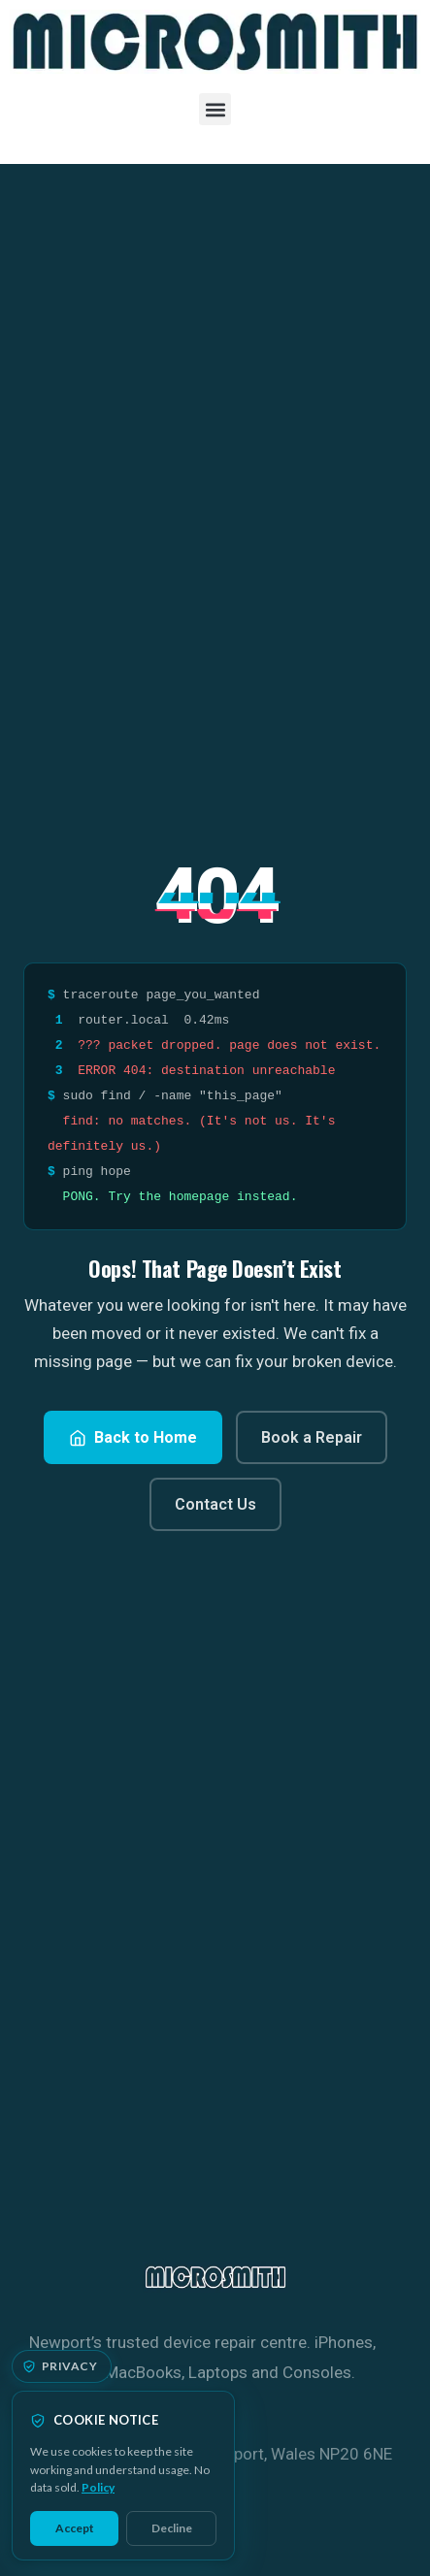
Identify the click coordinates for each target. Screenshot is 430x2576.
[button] (215, 109)
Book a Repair (311, 1437)
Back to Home (133, 1437)
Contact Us (215, 1504)
